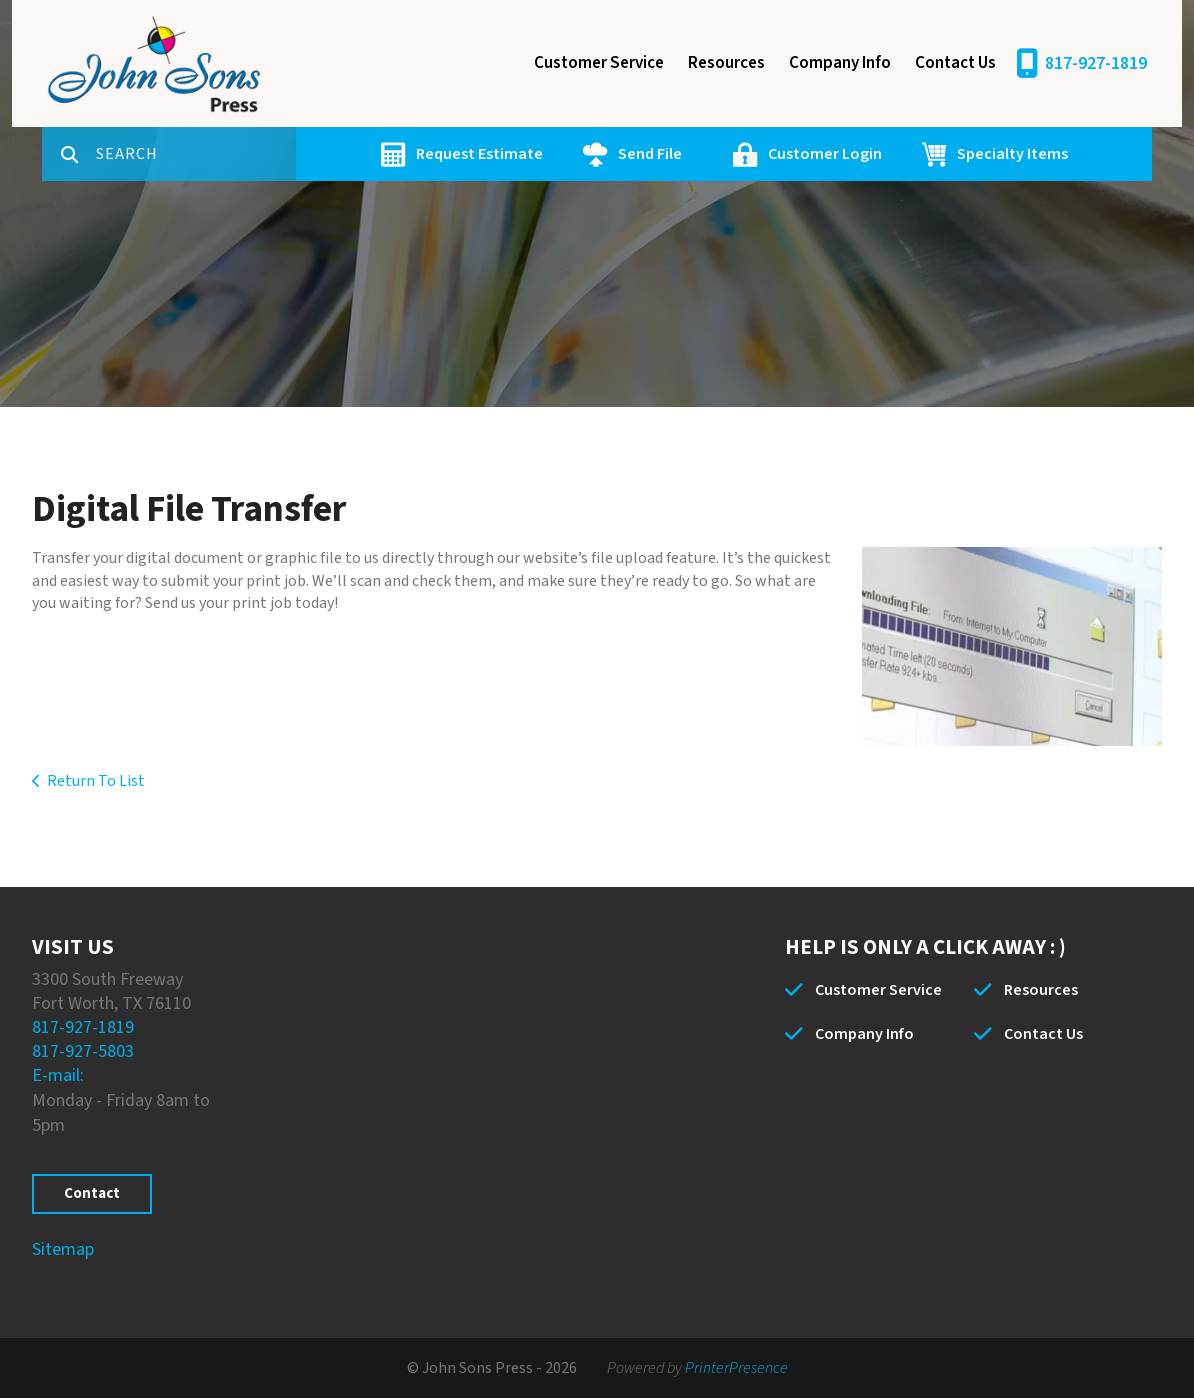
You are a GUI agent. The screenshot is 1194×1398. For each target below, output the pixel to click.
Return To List (96, 781)
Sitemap (63, 1249)
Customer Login (825, 154)
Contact (92, 1193)
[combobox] (196, 154)
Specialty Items (1012, 154)
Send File (650, 154)
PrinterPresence (736, 1368)
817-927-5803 (83, 1051)
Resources (726, 63)
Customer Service (599, 63)
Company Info (840, 63)
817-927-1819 (1096, 63)
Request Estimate (479, 154)
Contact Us (955, 63)
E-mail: (58, 1075)
